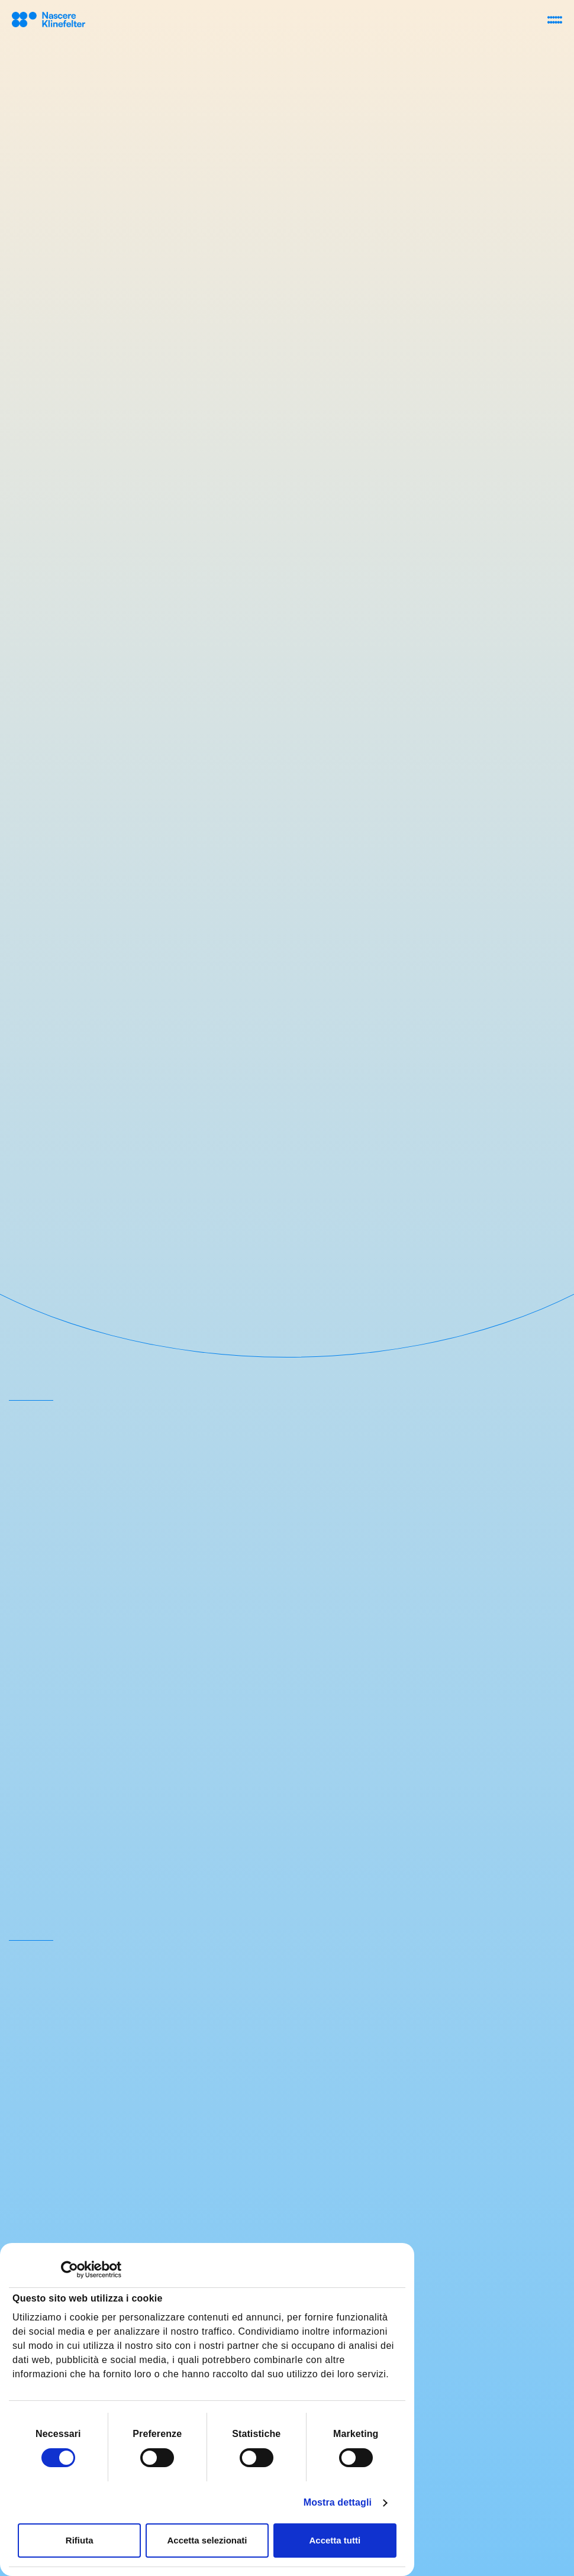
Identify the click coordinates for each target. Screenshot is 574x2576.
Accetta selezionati (207, 2540)
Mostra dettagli (338, 2502)
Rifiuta (79, 2540)
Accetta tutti (334, 2540)
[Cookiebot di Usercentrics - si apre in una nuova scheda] (69, 2269)
